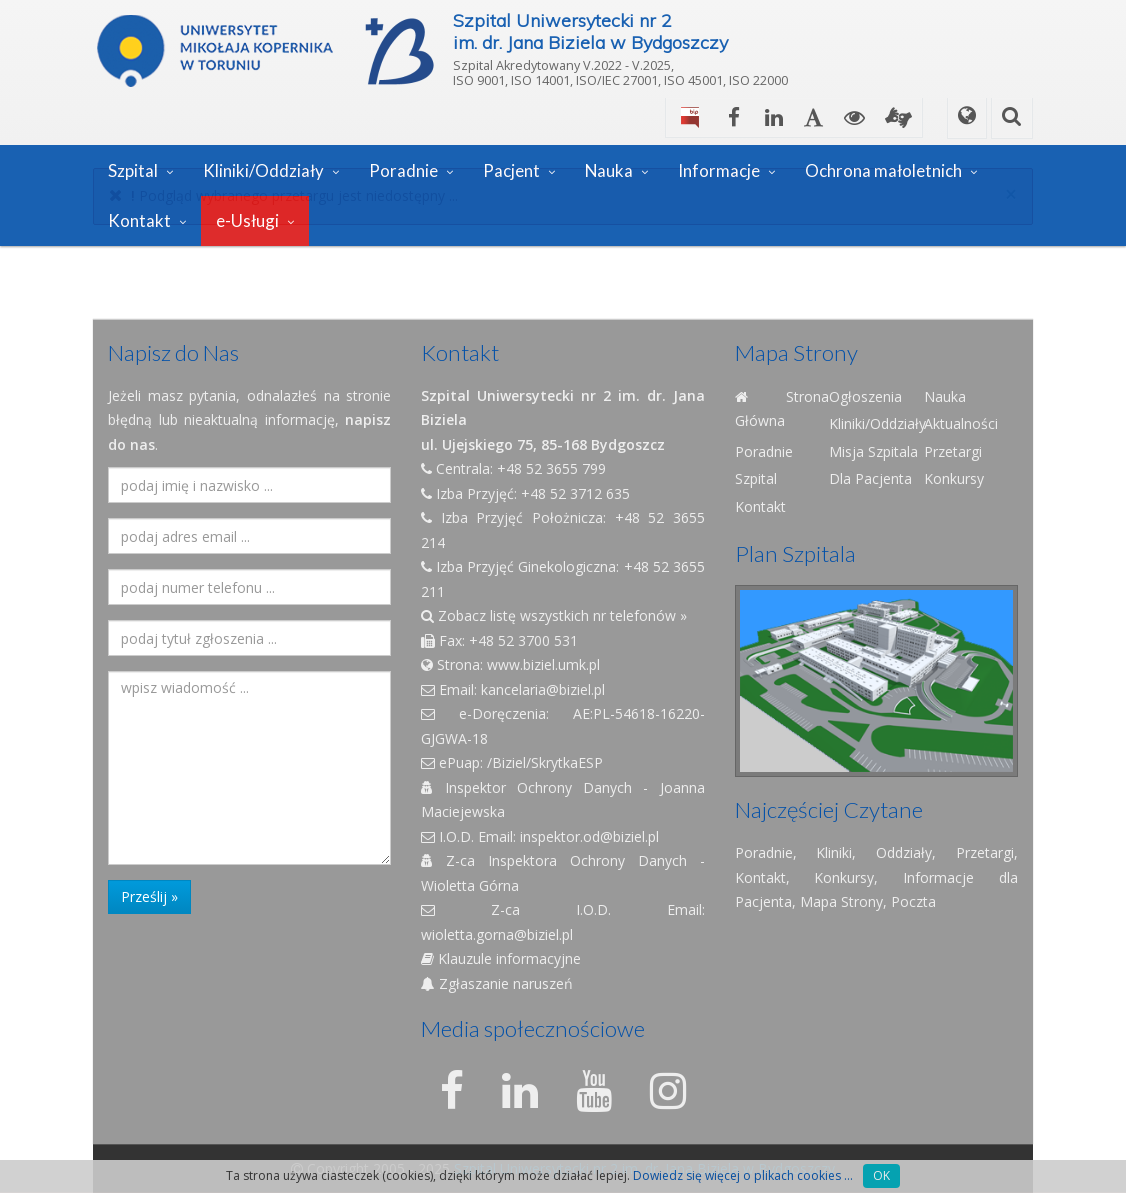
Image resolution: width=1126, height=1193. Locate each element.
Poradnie (403, 170)
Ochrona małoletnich (883, 170)
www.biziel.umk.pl (543, 664)
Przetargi (953, 451)
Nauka (609, 170)
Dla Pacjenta (870, 478)
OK (881, 1175)
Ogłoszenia (865, 396)
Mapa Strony (841, 901)
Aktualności (961, 423)
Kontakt (139, 220)
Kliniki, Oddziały (874, 852)
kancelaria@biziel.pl (543, 689)
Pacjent (511, 170)
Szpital (133, 170)
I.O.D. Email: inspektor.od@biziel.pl (540, 836)
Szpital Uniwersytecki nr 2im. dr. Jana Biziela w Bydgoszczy (590, 31)
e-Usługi (247, 220)
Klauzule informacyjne (501, 958)
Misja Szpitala (873, 451)
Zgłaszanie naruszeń (497, 983)
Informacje (719, 170)
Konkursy (954, 478)
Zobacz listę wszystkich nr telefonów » (554, 615)
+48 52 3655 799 (551, 468)
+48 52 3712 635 (575, 493)
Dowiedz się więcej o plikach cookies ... (743, 1175)
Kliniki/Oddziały (263, 170)
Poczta (913, 901)
